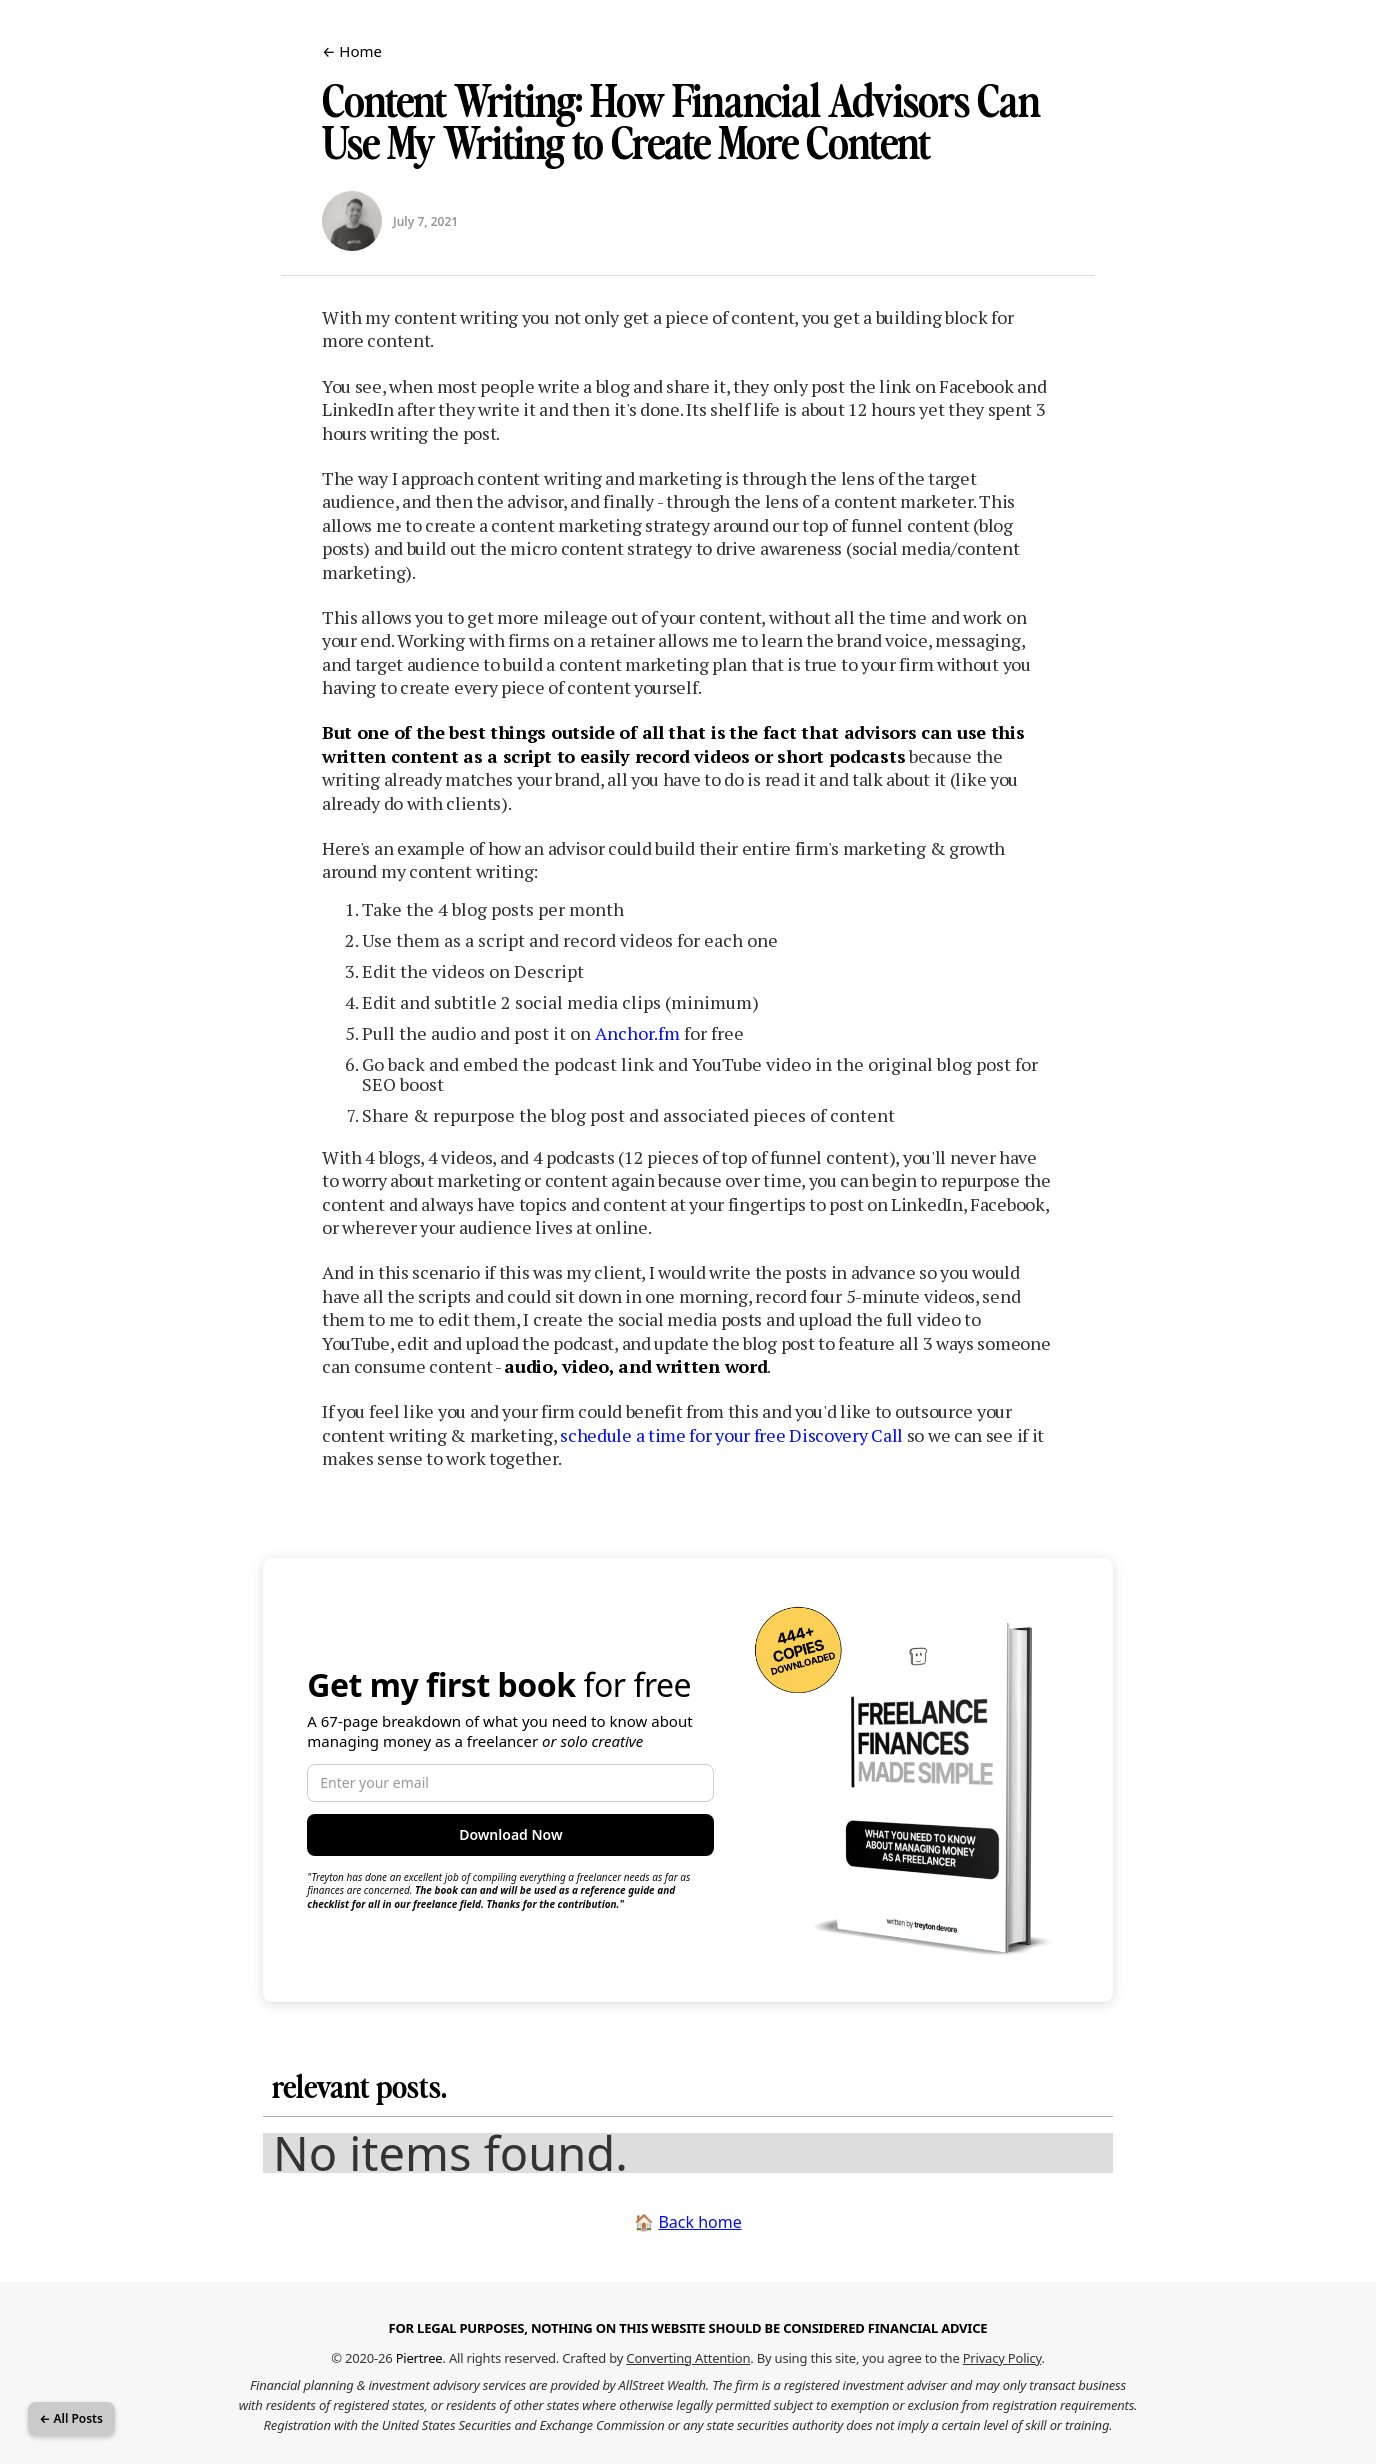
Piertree (419, 2358)
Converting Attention (688, 2358)
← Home (352, 51)
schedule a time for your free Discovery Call (731, 1435)
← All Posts (71, 2418)
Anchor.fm (637, 1033)
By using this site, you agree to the (899, 2358)
